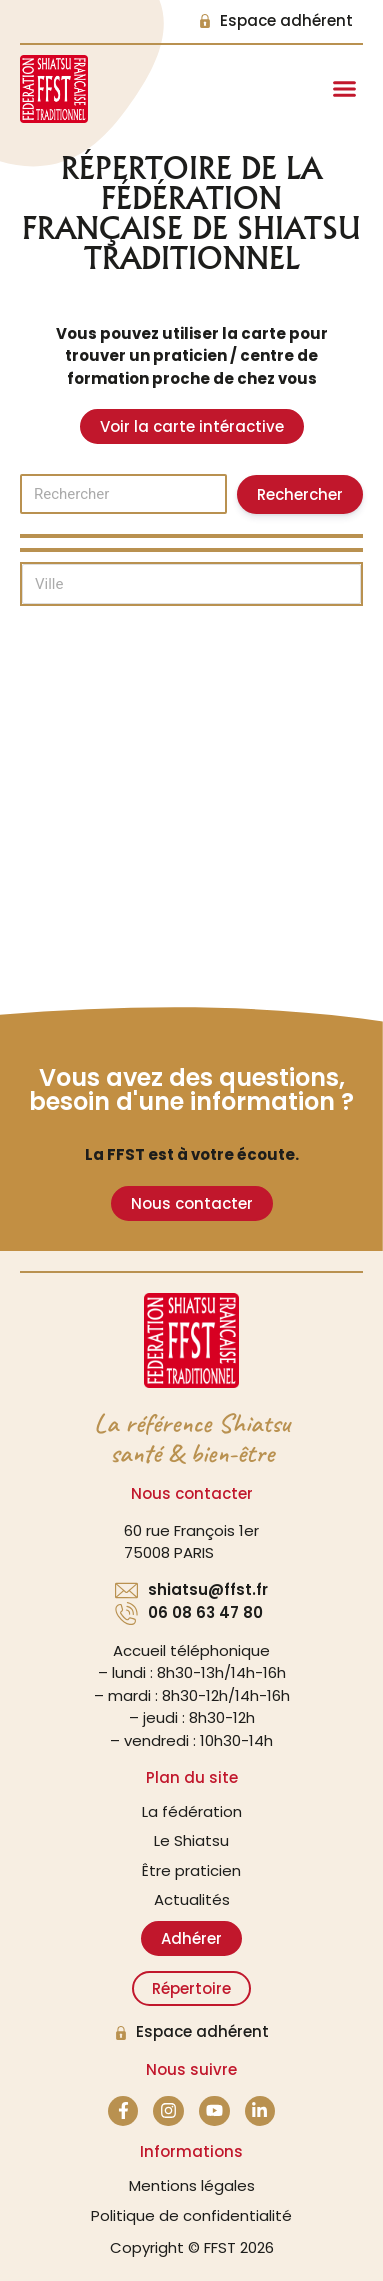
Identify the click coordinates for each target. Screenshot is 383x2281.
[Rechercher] (123, 494)
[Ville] (191, 584)
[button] (345, 89)
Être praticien (191, 1870)
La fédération (192, 1811)
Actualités (192, 1899)
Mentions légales (192, 2185)
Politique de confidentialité (191, 2215)
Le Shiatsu (191, 1840)
